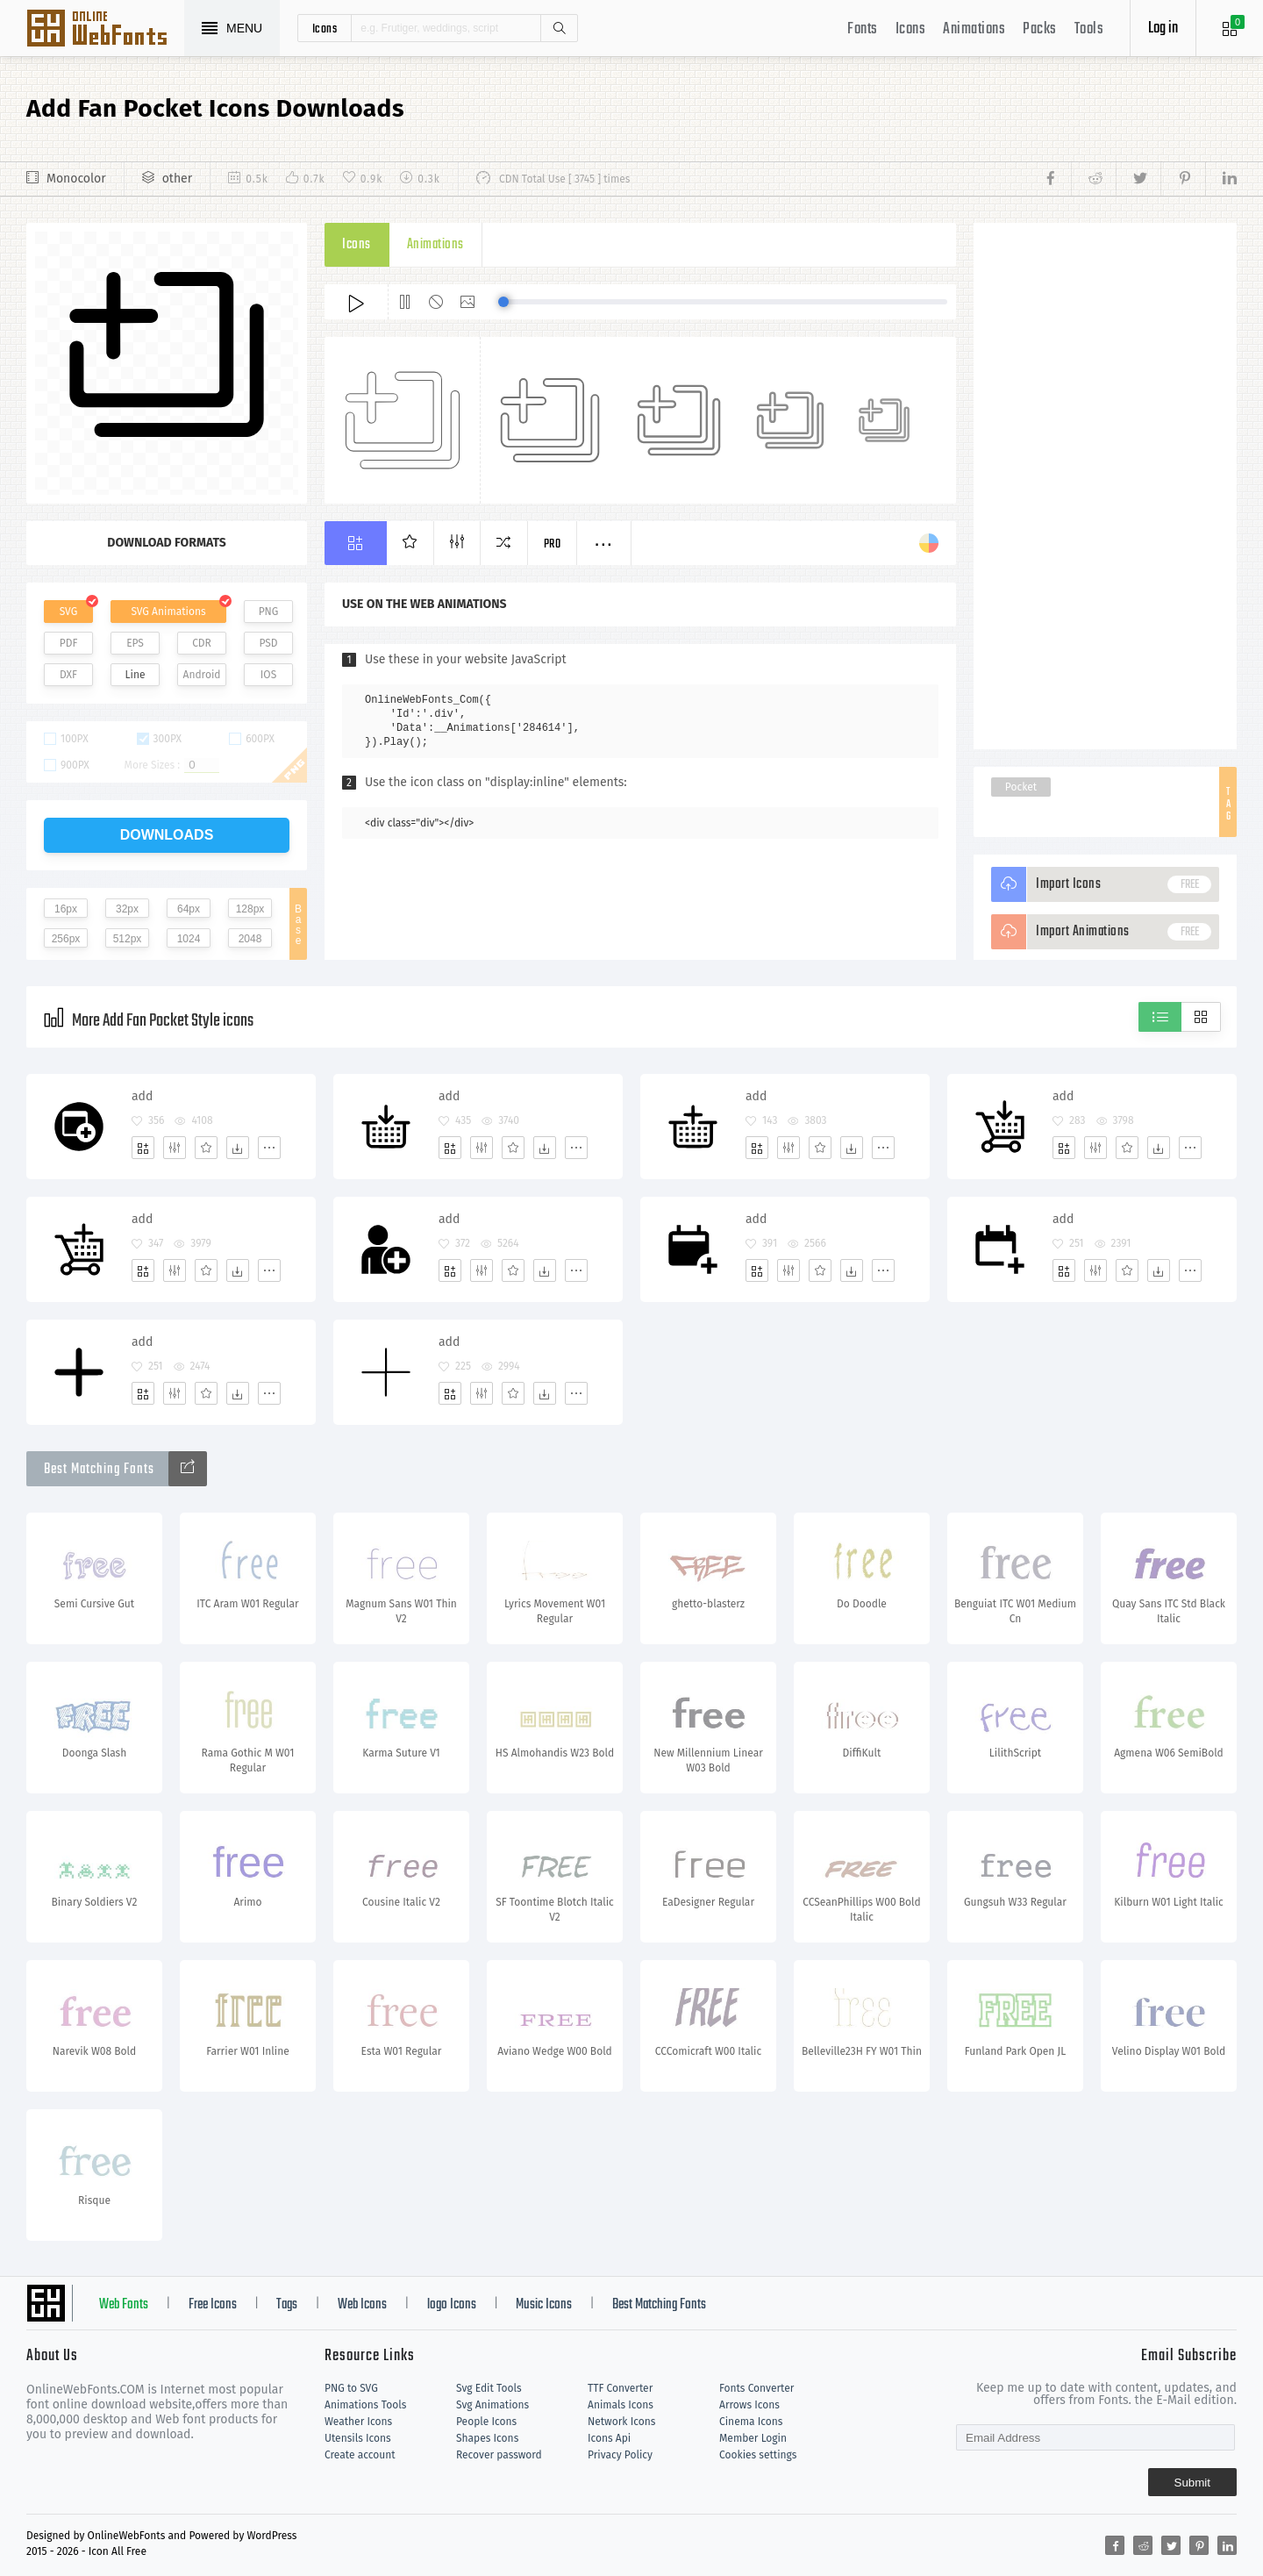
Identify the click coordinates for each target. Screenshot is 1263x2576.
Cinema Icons (750, 2421)
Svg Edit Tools (489, 2388)
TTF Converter (620, 2388)
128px (250, 909)
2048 (250, 939)
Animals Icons (620, 2405)
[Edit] (174, 1147)
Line (135, 675)
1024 (189, 939)
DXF (68, 675)
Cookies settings (757, 2455)
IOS (268, 675)
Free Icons (213, 2304)
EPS (135, 643)
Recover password (499, 2455)
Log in (1163, 28)
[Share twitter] (1138, 179)
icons (325, 28)
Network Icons (621, 2421)
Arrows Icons (749, 2405)
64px (188, 909)
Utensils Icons (358, 2438)
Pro (552, 544)
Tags (286, 2304)
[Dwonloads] (237, 1147)
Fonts (862, 29)
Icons (911, 29)
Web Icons (362, 2304)
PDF (69, 643)
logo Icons (451, 2304)
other (177, 178)
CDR (201, 643)
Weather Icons (358, 2421)
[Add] (143, 1147)
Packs (1040, 29)
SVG (68, 611)
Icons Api (609, 2438)
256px (66, 939)
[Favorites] (206, 1147)
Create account (360, 2455)
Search (558, 28)
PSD (268, 643)
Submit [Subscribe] (1192, 2482)
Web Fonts (123, 2304)
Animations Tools (365, 2405)
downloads (167, 834)
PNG (269, 611)
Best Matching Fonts (659, 2304)
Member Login (753, 2438)
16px (65, 909)
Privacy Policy (620, 2455)
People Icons (486, 2421)
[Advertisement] (1105, 486)
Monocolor (76, 178)
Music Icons (544, 2304)
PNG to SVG (351, 2388)
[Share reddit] (1093, 179)
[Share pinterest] (1182, 179)
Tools (1089, 29)
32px (127, 909)
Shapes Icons (487, 2438)
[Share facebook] (1055, 179)
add (142, 1096)
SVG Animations (168, 611)
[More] (269, 1147)
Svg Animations (492, 2405)
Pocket (1021, 787)
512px (127, 939)
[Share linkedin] (1221, 179)
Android (202, 675)
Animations (974, 29)
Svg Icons (105, 30)
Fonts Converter (756, 2388)
